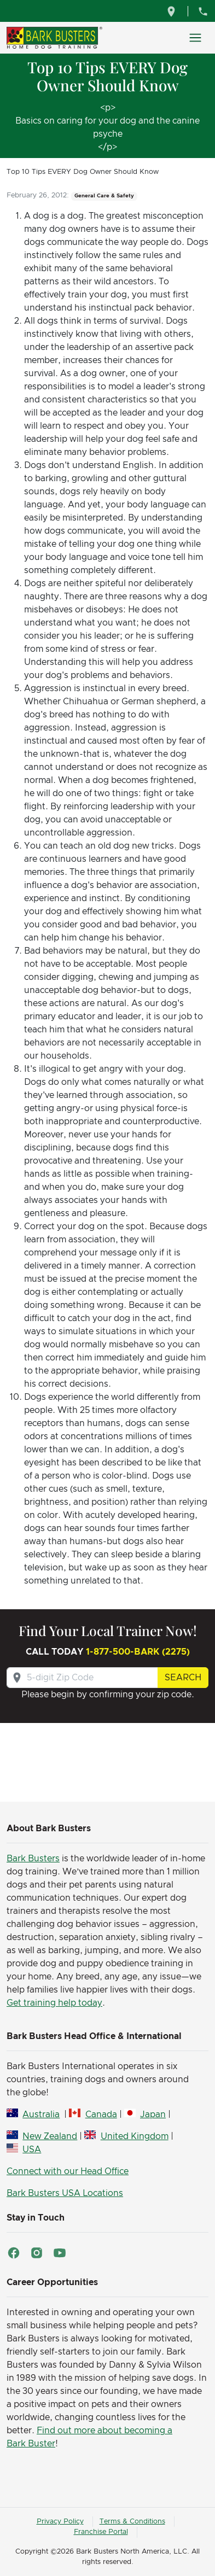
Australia (41, 2114)
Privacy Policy (60, 2521)
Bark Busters (33, 1858)
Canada (101, 2114)
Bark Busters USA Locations (65, 2193)
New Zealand (49, 2136)
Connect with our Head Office (68, 2171)
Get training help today (54, 2003)
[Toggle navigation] (195, 38)
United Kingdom (134, 2136)
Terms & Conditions (132, 2521)
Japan (153, 2114)
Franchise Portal (101, 2532)
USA (31, 2149)
